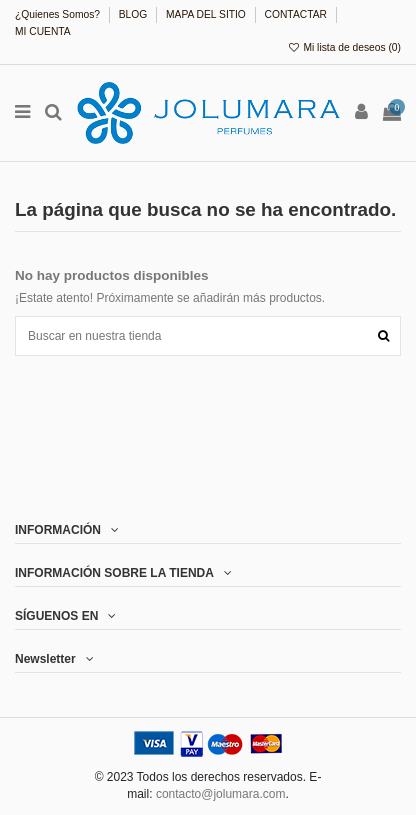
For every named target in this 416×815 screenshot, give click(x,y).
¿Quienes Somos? (59, 14)
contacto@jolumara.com (221, 794)
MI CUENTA (43, 31)
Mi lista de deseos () (344, 47)
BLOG (134, 14)
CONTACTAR (297, 14)
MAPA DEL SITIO (207, 14)
